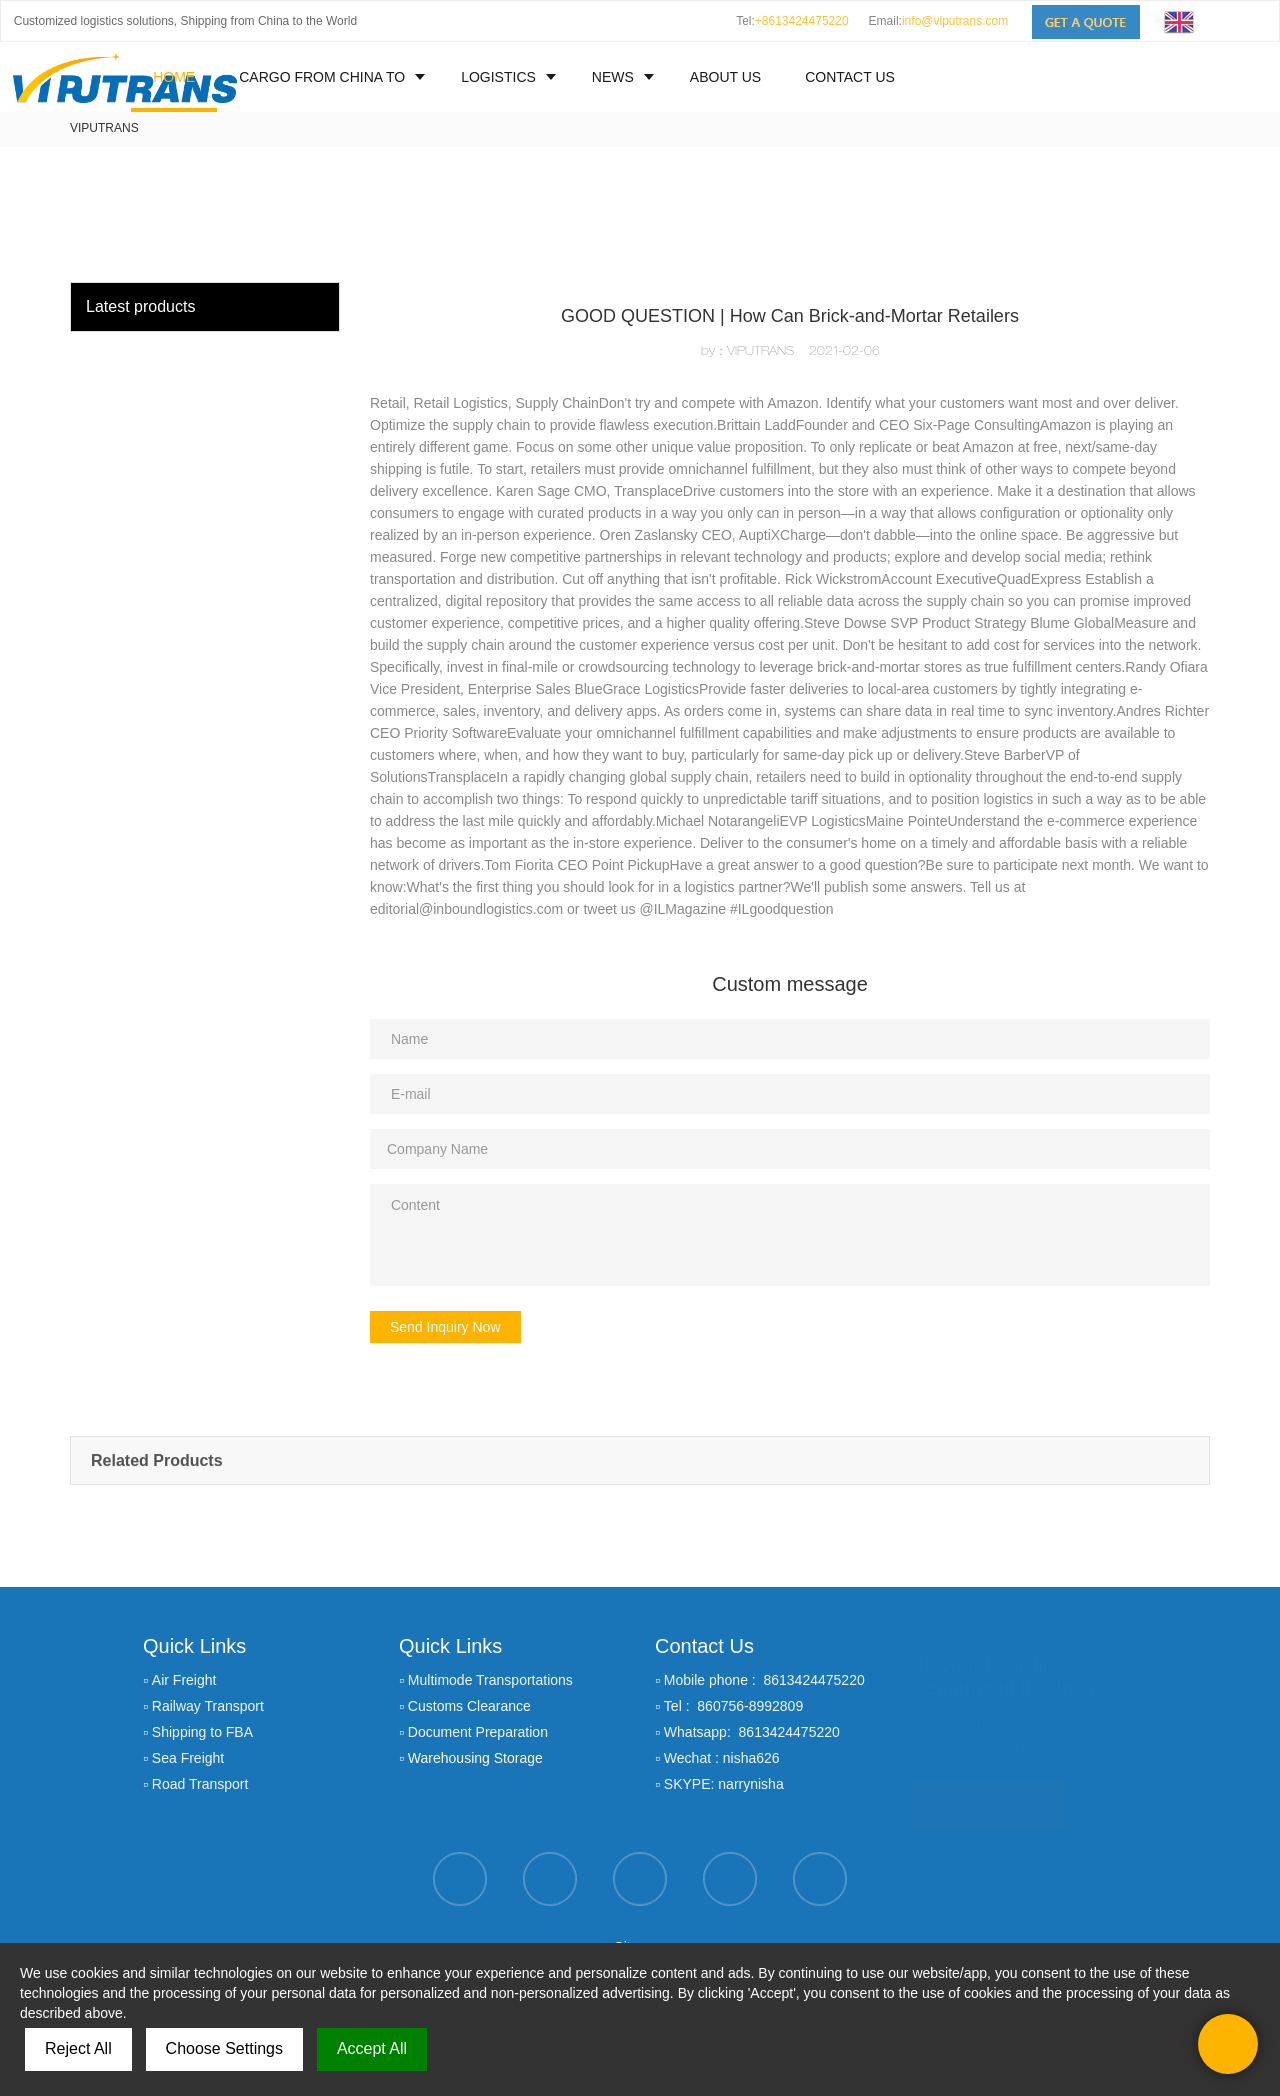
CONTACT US (850, 77)
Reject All (78, 2048)
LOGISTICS (498, 77)
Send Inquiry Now (445, 1327)
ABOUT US (725, 77)
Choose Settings (224, 2048)
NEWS (613, 77)
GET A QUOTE (988, 1796)
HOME (174, 77)
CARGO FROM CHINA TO (322, 77)
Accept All (372, 2048)
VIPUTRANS (104, 128)
